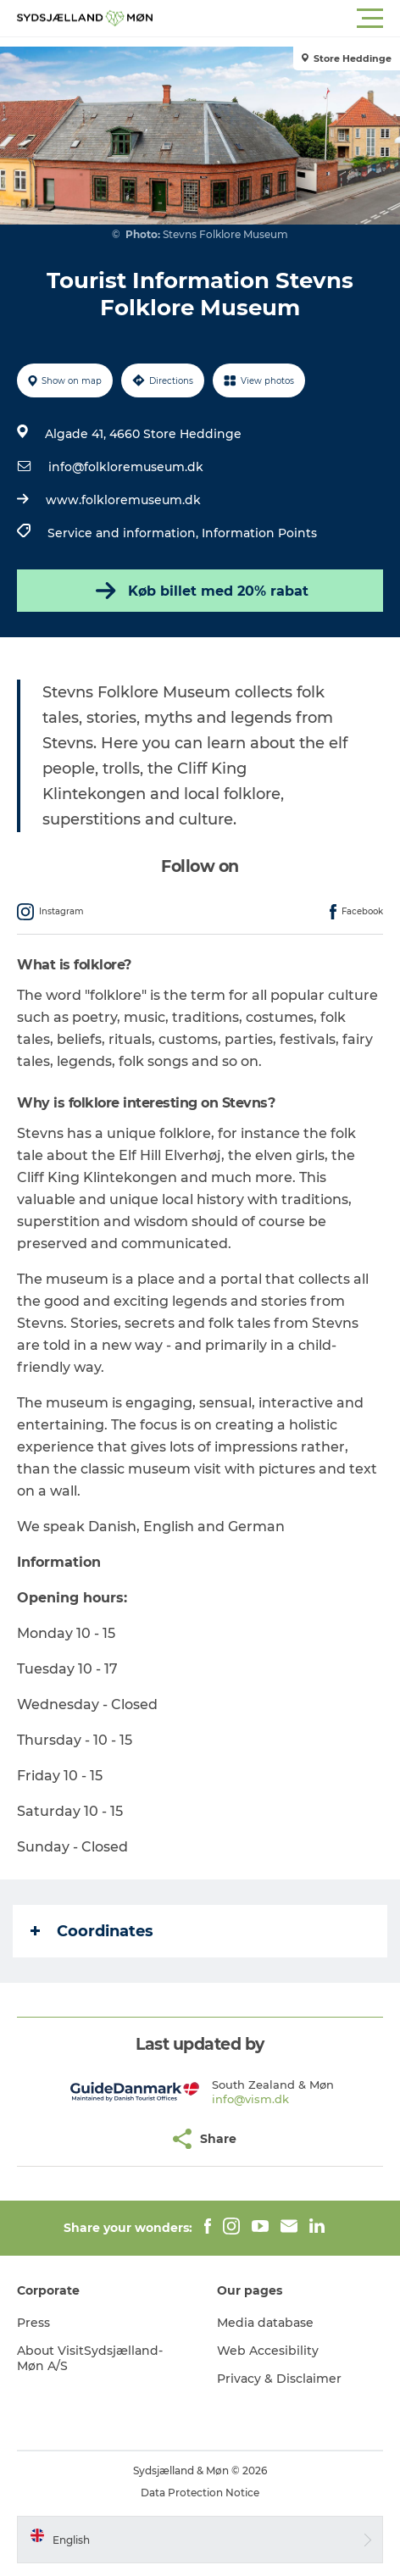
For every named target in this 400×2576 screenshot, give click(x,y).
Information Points (259, 533)
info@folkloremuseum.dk (125, 467)
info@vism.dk (250, 2099)
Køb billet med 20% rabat (200, 590)
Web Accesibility (268, 2350)
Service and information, (124, 533)
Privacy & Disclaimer (279, 2378)
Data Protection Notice (200, 2492)
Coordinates (92, 1931)
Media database (265, 2322)
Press (33, 2322)
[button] (276, 18)
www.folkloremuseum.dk (123, 500)
